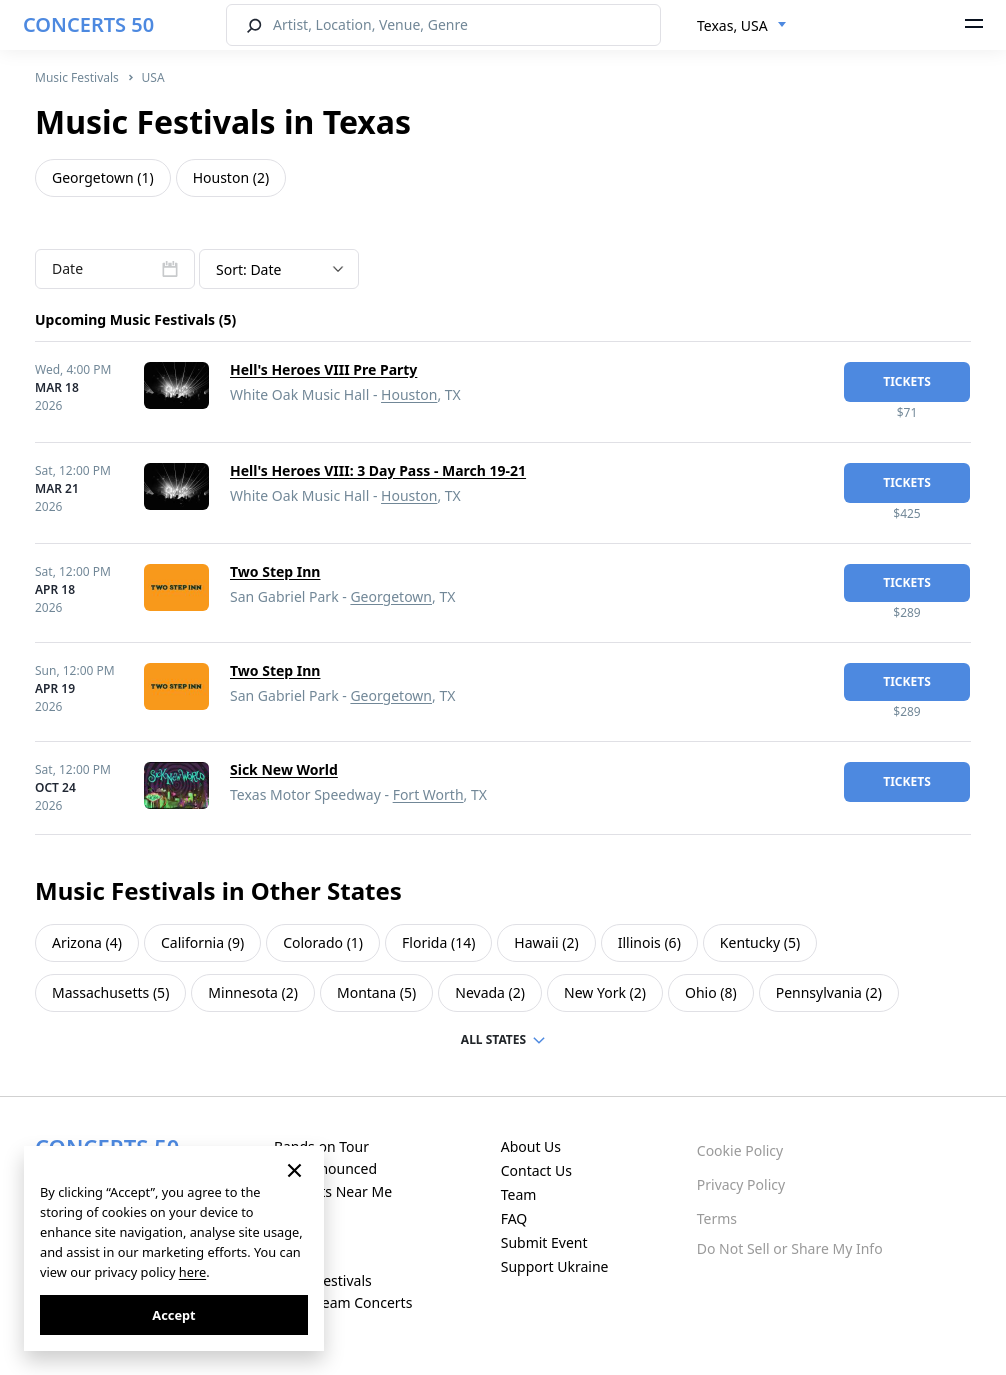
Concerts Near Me (333, 1191)
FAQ (514, 1218)
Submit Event (544, 1242)
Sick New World (284, 769)
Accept (173, 1315)
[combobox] (742, 26)
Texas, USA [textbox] (732, 25)
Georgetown (391, 596)
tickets (907, 381)
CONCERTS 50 (88, 24)
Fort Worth (428, 794)
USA (153, 77)
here (192, 1272)
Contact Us (536, 1170)
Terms (717, 1218)
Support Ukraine (555, 1266)
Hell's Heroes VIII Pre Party (323, 369)
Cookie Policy (740, 1150)
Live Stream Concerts (343, 1302)
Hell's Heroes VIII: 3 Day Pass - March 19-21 (378, 470)
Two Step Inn (275, 571)
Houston (409, 394)
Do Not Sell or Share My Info (790, 1248)
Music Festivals (77, 77)
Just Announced (325, 1168)
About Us (531, 1146)
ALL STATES (493, 1039)
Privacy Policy (741, 1184)
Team (519, 1194)
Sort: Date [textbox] (248, 269)
